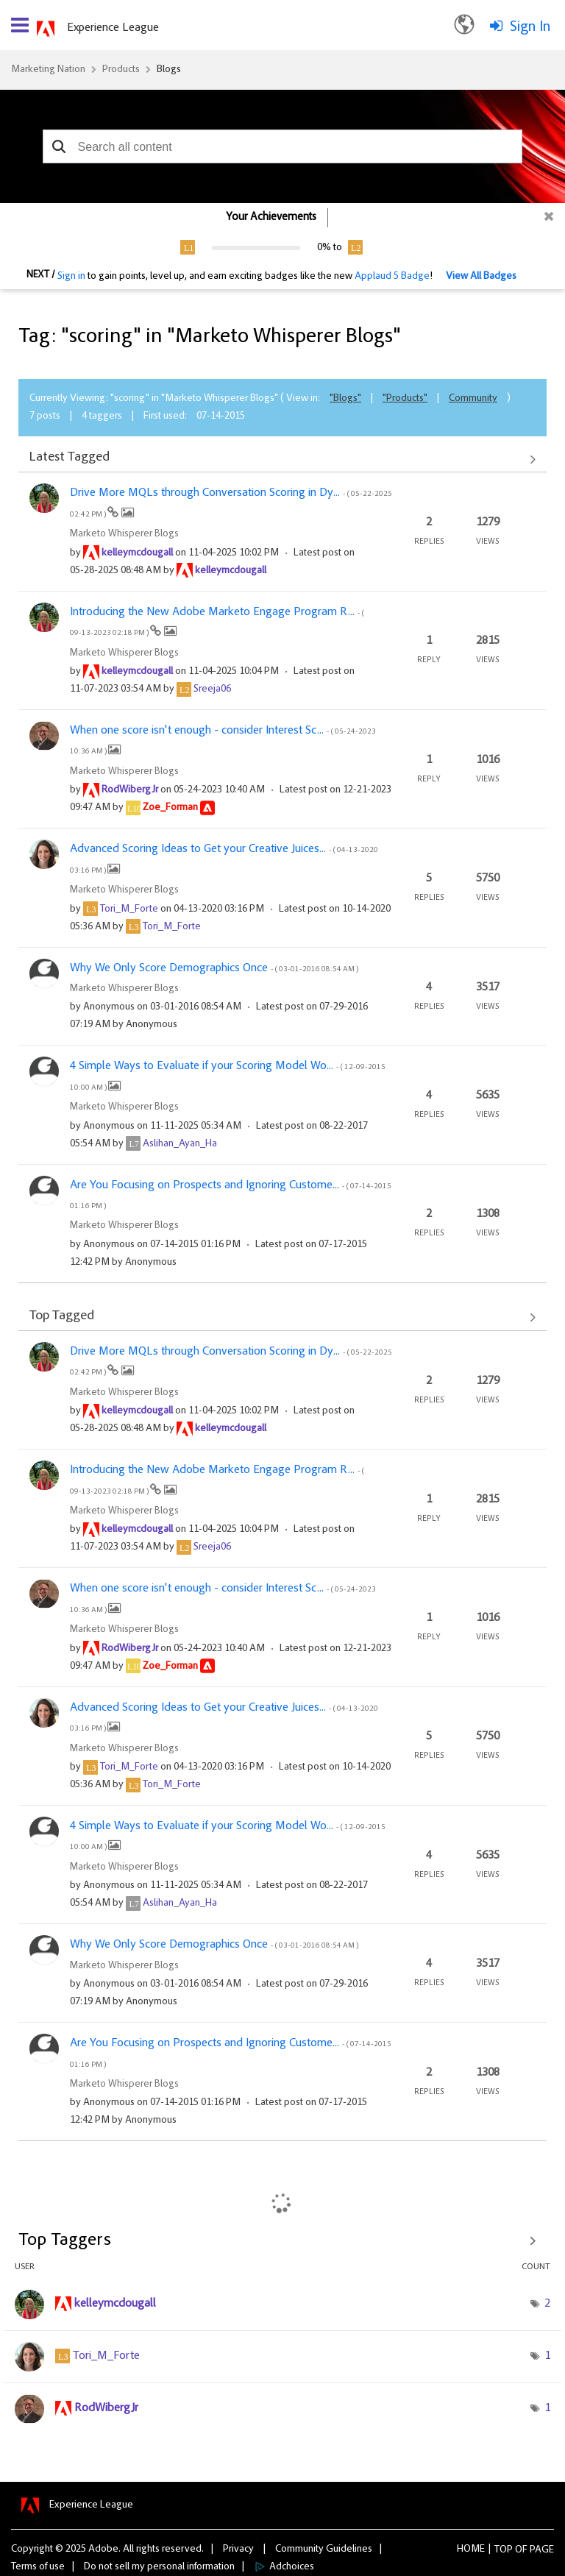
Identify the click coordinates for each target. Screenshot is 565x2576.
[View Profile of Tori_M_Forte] (129, 909)
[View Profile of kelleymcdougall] (137, 553)
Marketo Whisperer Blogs (124, 534)
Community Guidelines (323, 2549)
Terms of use (38, 2567)
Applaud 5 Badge (392, 277)
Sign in (71, 277)
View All (282, 459)
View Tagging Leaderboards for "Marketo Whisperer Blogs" (282, 2240)
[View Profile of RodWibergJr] (130, 790)
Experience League (113, 28)
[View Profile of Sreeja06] (212, 689)
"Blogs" (345, 399)
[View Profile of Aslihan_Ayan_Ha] (180, 1144)
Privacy (238, 2549)
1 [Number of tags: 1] (547, 2356)
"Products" (405, 399)
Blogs (169, 70)
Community (473, 399)
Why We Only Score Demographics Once (214, 968)
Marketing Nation (48, 70)
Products (121, 70)
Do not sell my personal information (159, 2567)
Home (471, 2549)
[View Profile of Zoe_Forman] (170, 808)
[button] (59, 146)
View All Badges (481, 277)
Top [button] (503, 2550)
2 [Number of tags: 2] (547, 2304)
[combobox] (283, 146)
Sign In (530, 27)
